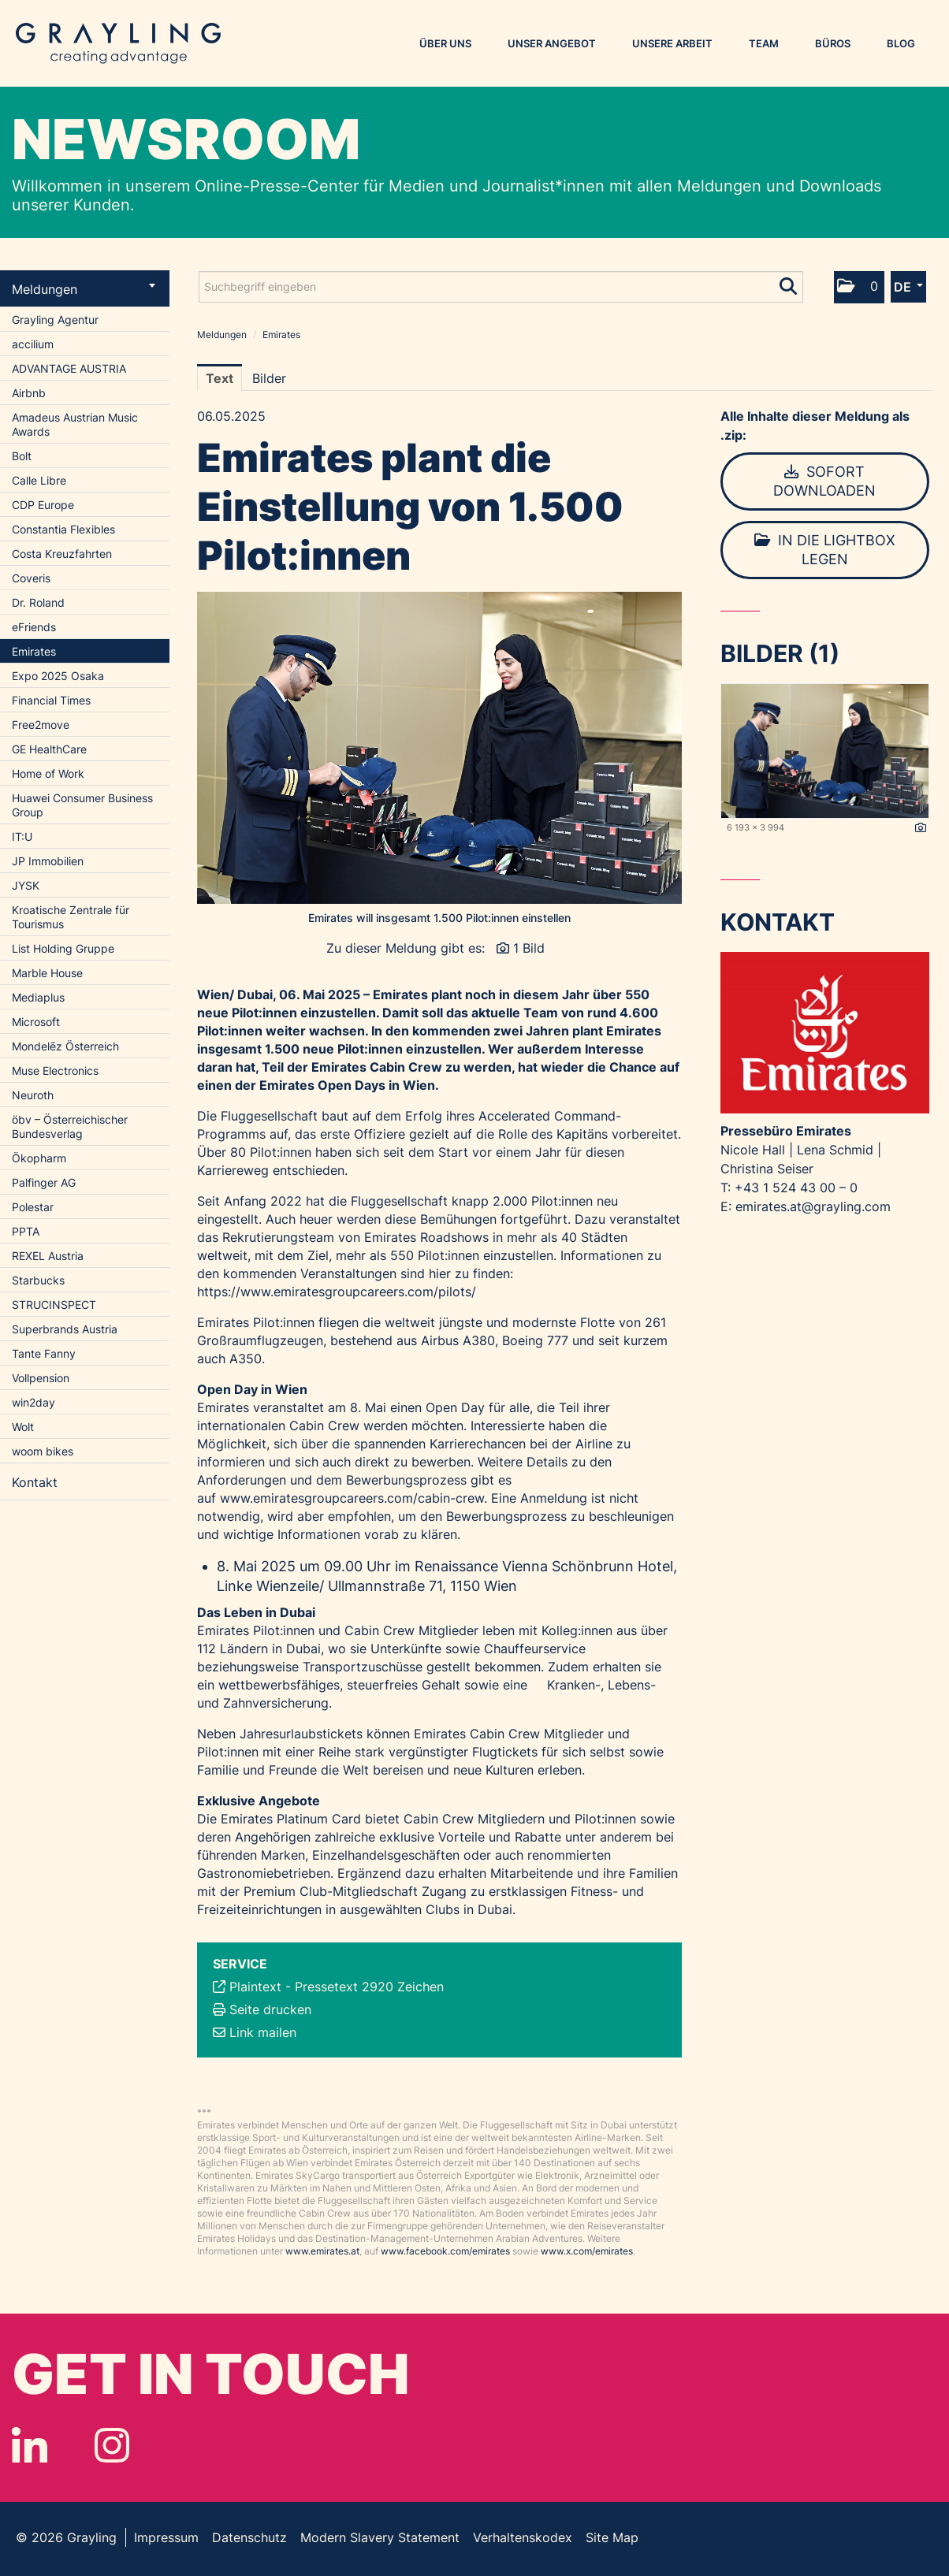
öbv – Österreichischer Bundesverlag (70, 1126)
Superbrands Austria (64, 1329)
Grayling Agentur (55, 319)
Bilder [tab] (269, 378)
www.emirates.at (322, 2251)
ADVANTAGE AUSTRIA (69, 368)
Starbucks (38, 1280)
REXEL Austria (48, 1255)
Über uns (445, 43)
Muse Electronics (55, 1070)
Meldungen (83, 289)
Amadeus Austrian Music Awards (75, 424)
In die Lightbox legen (824, 549)
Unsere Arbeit (672, 43)
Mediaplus (38, 997)
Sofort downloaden (824, 481)
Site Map (612, 2537)
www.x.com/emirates (587, 2251)
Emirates (34, 651)
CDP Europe (43, 504)
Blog (901, 43)
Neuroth (33, 1095)
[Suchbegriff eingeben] (501, 287)
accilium (33, 344)
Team (764, 43)
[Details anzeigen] (920, 828)
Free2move (40, 724)
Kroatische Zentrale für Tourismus (70, 917)
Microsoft (36, 1021)
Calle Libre (39, 480)
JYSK (25, 885)
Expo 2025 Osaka (58, 675)
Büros (832, 43)
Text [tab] (219, 378)
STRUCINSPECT (54, 1304)
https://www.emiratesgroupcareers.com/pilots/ (336, 1291)
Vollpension (40, 1378)
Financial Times (51, 700)
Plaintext (255, 1986)
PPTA (25, 1231)
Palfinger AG (44, 1182)
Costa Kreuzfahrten (62, 553)
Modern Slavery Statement (380, 2537)
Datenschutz (249, 2537)
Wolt (23, 1426)
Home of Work (48, 773)
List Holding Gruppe (63, 948)
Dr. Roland (38, 602)
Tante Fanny (44, 1353)
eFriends (34, 627)
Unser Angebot (552, 43)
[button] (859, 287)
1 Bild (529, 948)
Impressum (166, 2537)
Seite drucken (270, 2009)
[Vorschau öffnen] (439, 748)
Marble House (47, 972)
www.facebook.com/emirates (445, 2251)
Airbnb (29, 393)
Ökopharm (39, 1158)
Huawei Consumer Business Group (82, 805)
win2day (33, 1402)
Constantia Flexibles (63, 529)
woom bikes (42, 1451)
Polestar (33, 1207)
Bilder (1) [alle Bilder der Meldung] (779, 653)
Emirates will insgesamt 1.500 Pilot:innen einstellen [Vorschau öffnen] (439, 917)
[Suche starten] (789, 283)
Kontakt (35, 1482)
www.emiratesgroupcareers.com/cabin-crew (352, 1498)
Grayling (118, 43)
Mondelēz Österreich (65, 1046)
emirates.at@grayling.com (813, 1206)
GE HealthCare (49, 749)
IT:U (22, 836)
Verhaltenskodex (522, 2537)
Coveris (31, 578)
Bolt (22, 456)
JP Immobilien (48, 861)
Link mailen (262, 2032)
